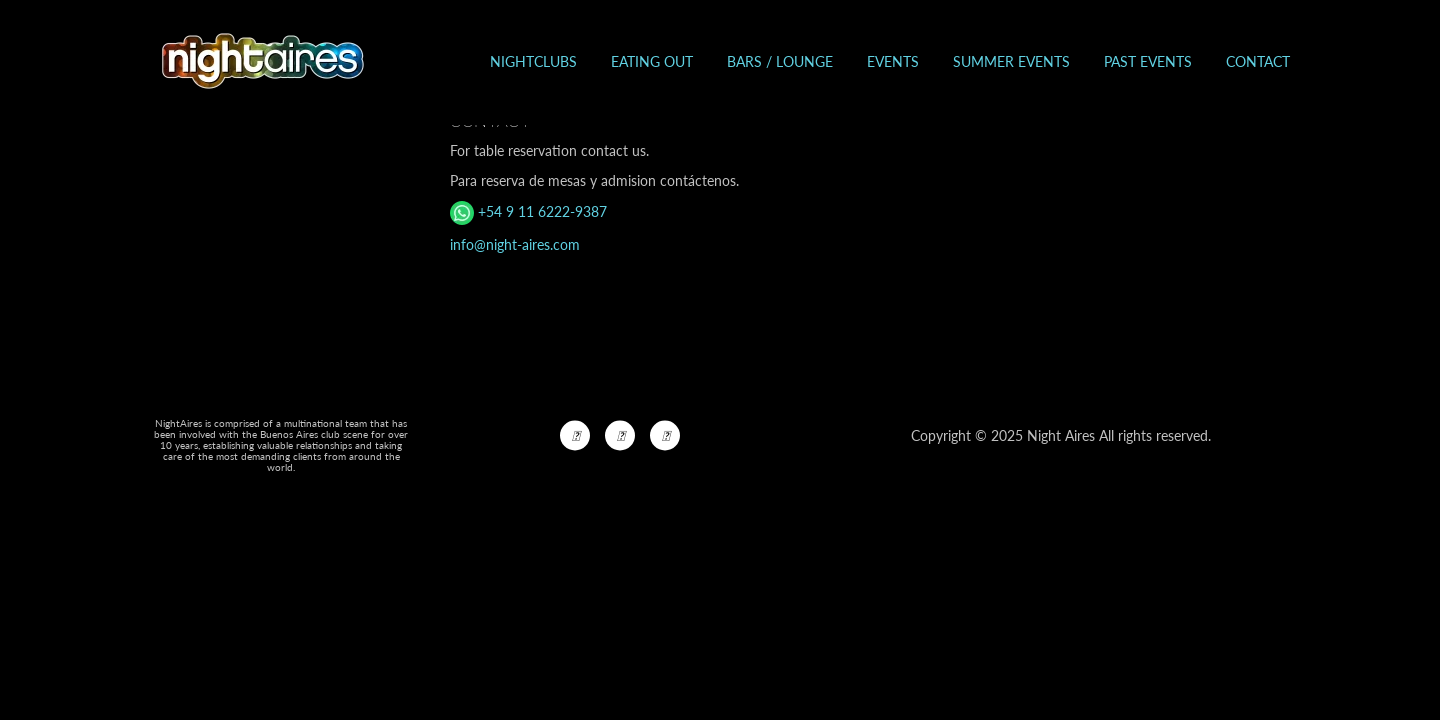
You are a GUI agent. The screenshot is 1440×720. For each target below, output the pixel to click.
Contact (1258, 61)
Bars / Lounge (780, 61)
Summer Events (1011, 61)
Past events (1148, 61)
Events (893, 61)
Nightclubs (533, 61)
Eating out (652, 61)
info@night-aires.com (515, 244)
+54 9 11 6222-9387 (528, 211)
